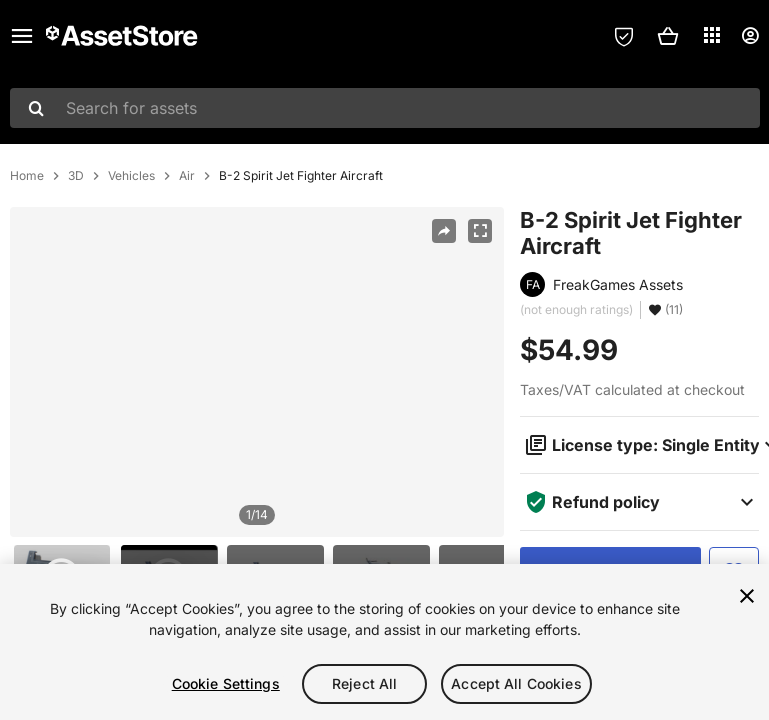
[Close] (747, 596)
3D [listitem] (76, 176)
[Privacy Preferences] (624, 36)
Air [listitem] (187, 176)
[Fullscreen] (480, 231)
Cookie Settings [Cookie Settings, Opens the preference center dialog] (226, 683)
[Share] (444, 231)
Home (27, 176)
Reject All (364, 683)
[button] (668, 36)
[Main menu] (22, 36)
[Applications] (712, 35)
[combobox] (385, 108)
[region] (257, 372)
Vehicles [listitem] (131, 176)
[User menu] (750, 36)
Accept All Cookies (516, 683)
